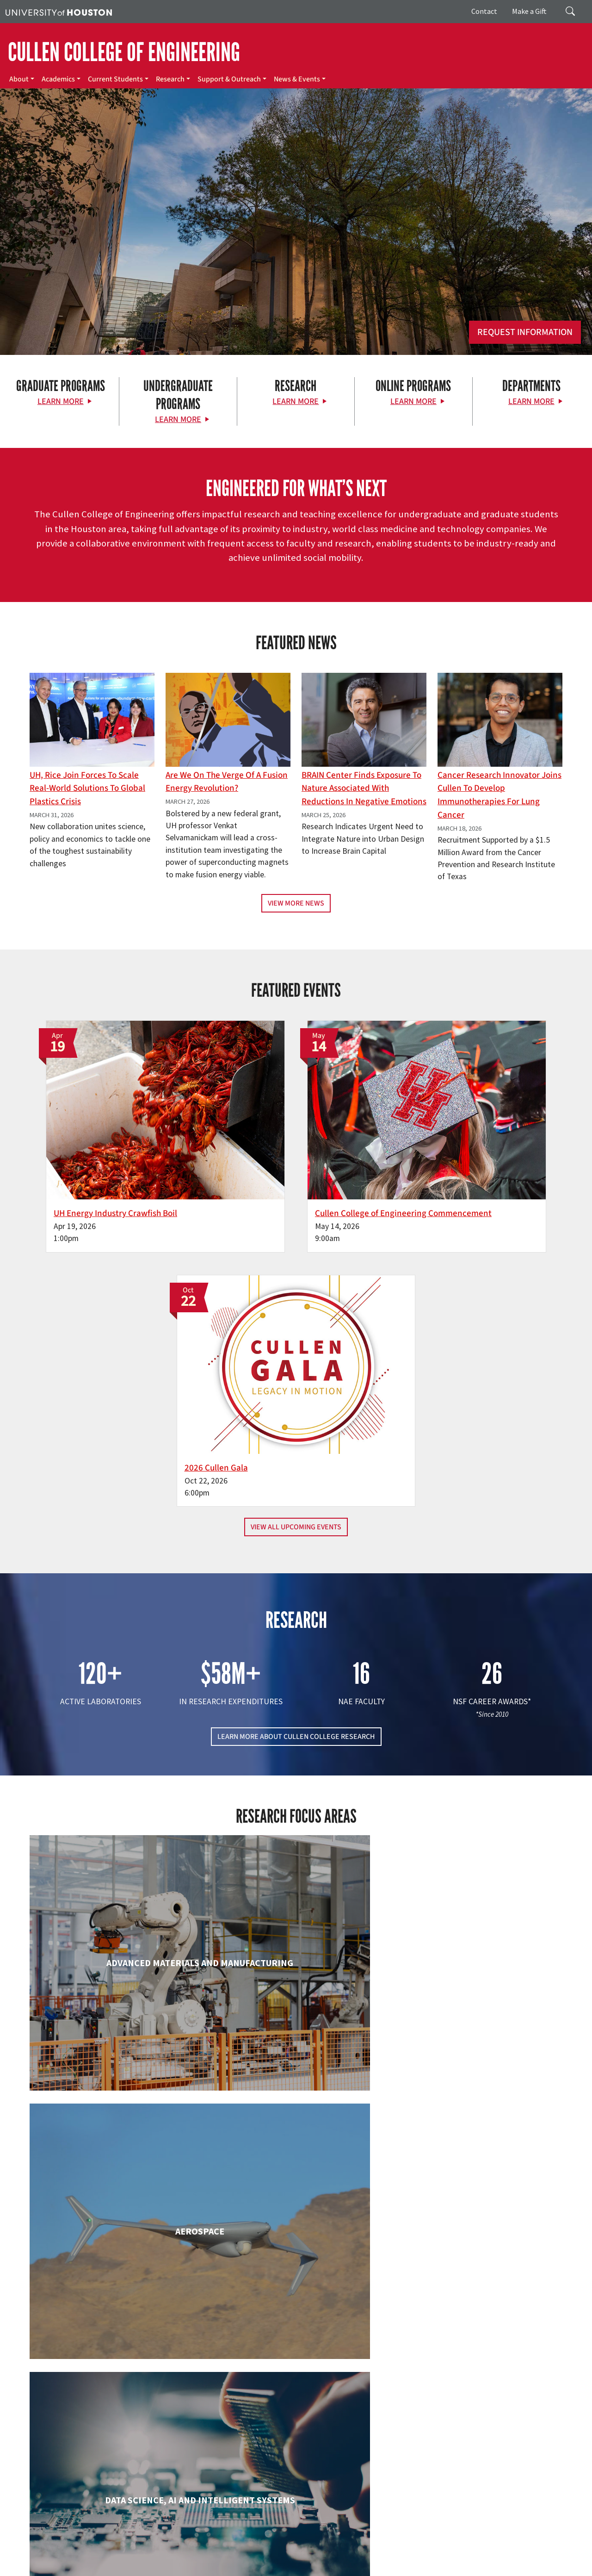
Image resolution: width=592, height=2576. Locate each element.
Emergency (292, 2548)
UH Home (160, 2548)
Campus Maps (253, 2548)
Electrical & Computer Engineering (115, 2012)
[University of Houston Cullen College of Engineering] (102, 2432)
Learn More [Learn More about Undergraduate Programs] (178, 419)
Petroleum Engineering (296, 2346)
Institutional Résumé (320, 2558)
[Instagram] (110, 2468)
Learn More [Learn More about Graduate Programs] (60, 401)
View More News (296, 903)
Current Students (115, 79)
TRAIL (459, 2548)
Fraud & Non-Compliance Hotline (50, 2558)
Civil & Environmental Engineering (477, 1832)
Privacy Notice (162, 2558)
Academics (58, 79)
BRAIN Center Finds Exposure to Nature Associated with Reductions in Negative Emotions (364, 788)
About (19, 79)
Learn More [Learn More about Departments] (531, 401)
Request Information (525, 332)
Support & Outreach (229, 79)
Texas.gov (359, 2548)
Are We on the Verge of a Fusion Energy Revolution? (227, 782)
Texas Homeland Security (412, 2548)
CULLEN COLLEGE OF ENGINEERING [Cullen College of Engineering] (124, 52)
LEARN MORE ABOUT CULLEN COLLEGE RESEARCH (296, 1435)
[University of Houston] (59, 11)
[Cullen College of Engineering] (296, 255)
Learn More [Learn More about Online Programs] (413, 401)
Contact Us (220, 2507)
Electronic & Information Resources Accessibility (472, 2558)
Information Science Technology (296, 2175)
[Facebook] (56, 2468)
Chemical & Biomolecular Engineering (296, 1841)
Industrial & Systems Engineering (115, 2175)
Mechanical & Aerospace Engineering (477, 2184)
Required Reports (377, 2558)
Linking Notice (119, 2558)
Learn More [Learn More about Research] (295, 401)
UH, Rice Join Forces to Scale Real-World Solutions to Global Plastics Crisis (87, 788)
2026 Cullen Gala (437, 1153)
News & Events (297, 79)
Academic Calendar (204, 2548)
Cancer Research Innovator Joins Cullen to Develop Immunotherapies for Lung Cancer (499, 795)
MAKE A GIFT (482, 2426)
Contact (484, 11)
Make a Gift (529, 11)
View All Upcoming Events (296, 1226)
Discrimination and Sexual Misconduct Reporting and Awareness (92, 2567)
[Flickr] (92, 2468)
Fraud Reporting (493, 2548)
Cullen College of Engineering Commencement (280, 1160)
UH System (327, 2548)
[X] (74, 2468)
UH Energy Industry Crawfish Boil (104, 1153)
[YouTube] (146, 2468)
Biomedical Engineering (114, 1832)
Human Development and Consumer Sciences (478, 2012)
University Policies (208, 2567)
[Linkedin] (128, 2468)
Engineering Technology (296, 2003)
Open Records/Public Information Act (237, 2558)
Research (170, 79)
